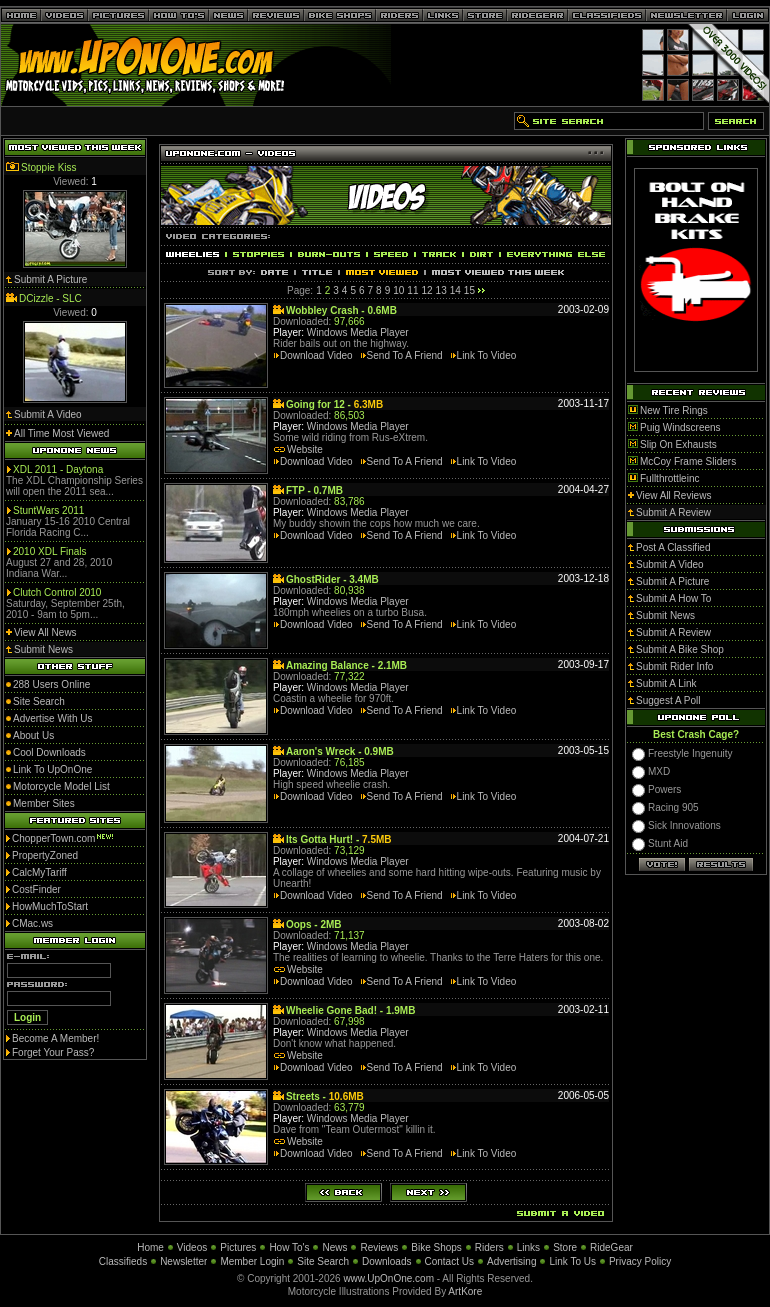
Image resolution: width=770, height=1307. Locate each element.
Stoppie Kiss (49, 167)
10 (398, 290)
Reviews (379, 1247)
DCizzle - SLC (50, 298)
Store (565, 1247)
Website (305, 449)
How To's (289, 1247)
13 (441, 290)
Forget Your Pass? (53, 1052)
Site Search (323, 1261)
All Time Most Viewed (61, 433)
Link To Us (572, 1261)
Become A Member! (55, 1038)
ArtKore (465, 1291)
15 (469, 290)
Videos (192, 1247)
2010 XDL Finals (50, 551)
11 (412, 290)
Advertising (511, 1261)
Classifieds (123, 1261)
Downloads (386, 1261)
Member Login (252, 1261)
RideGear (611, 1247)
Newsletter (183, 1261)
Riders (489, 1247)
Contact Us (449, 1261)
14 (455, 290)
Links (528, 1247)
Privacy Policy (640, 1261)
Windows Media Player (358, 332)
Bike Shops (436, 1247)
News (334, 1247)
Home (150, 1247)
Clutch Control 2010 (57, 592)
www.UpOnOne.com (388, 1278)
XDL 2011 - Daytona (58, 469)
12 (426, 290)
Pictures (238, 1247)
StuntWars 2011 (48, 510)
